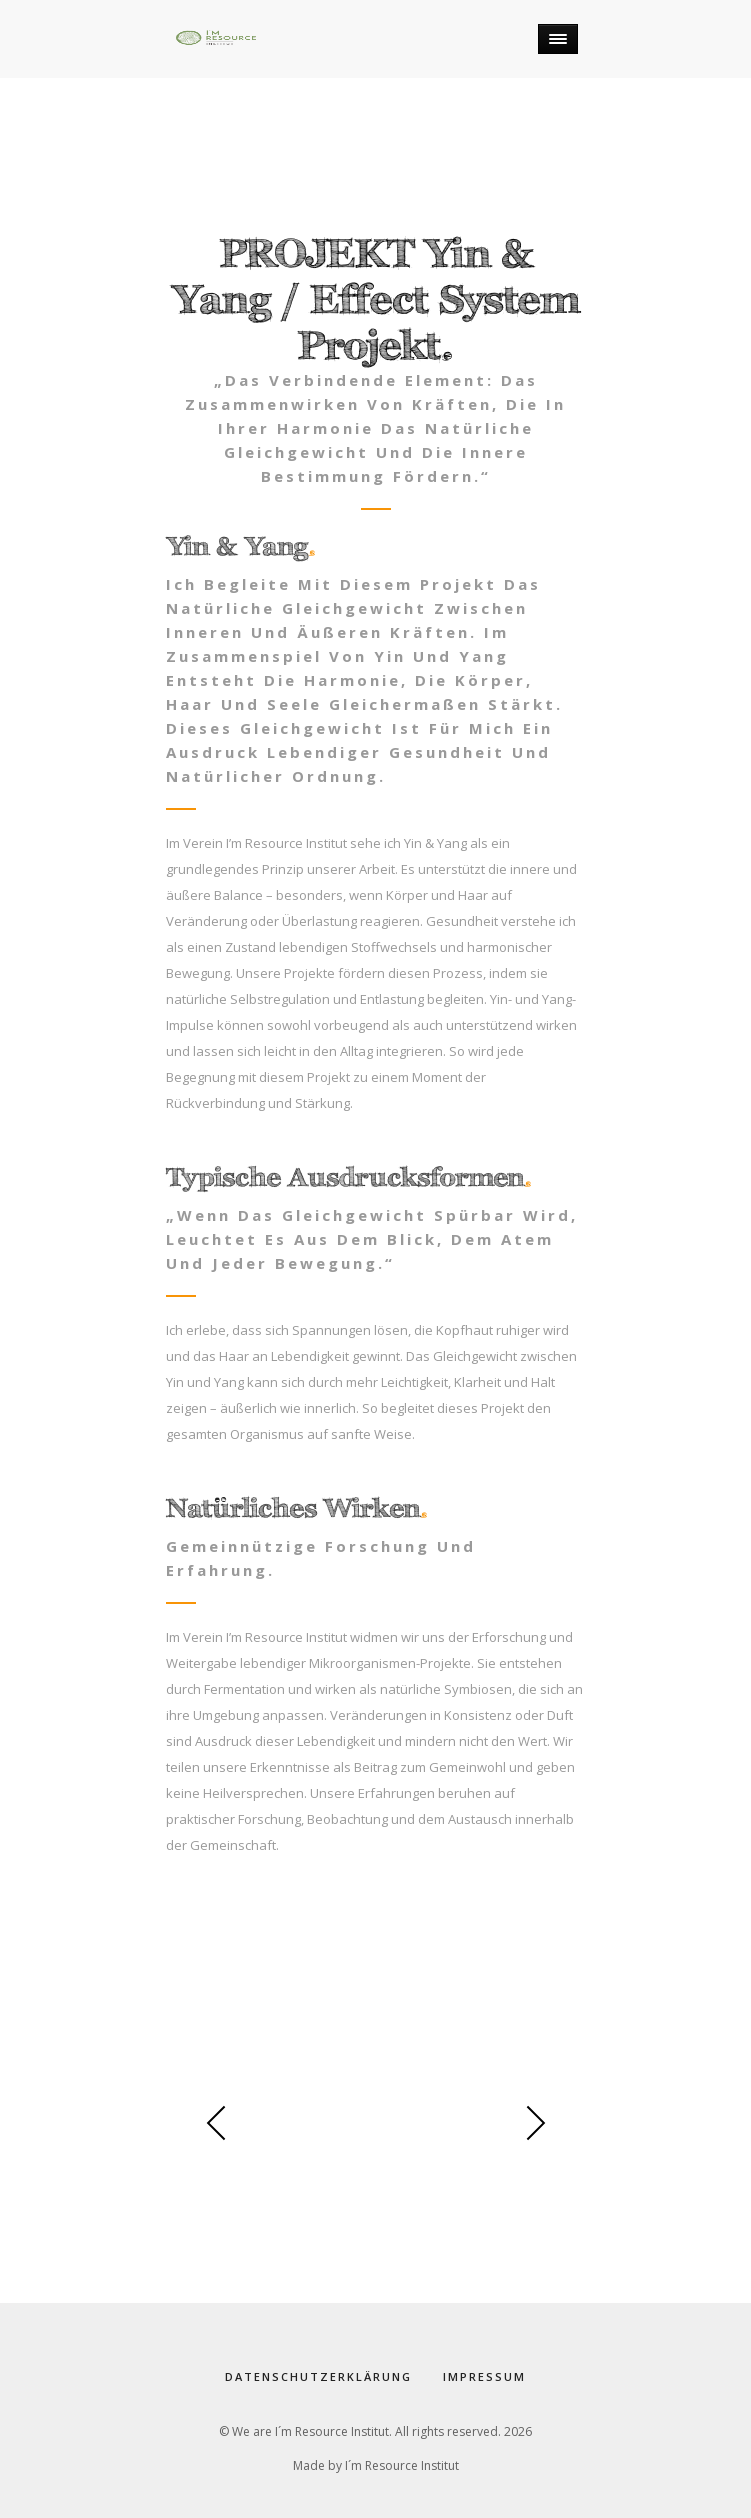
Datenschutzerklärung (318, 2376)
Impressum (484, 2376)
